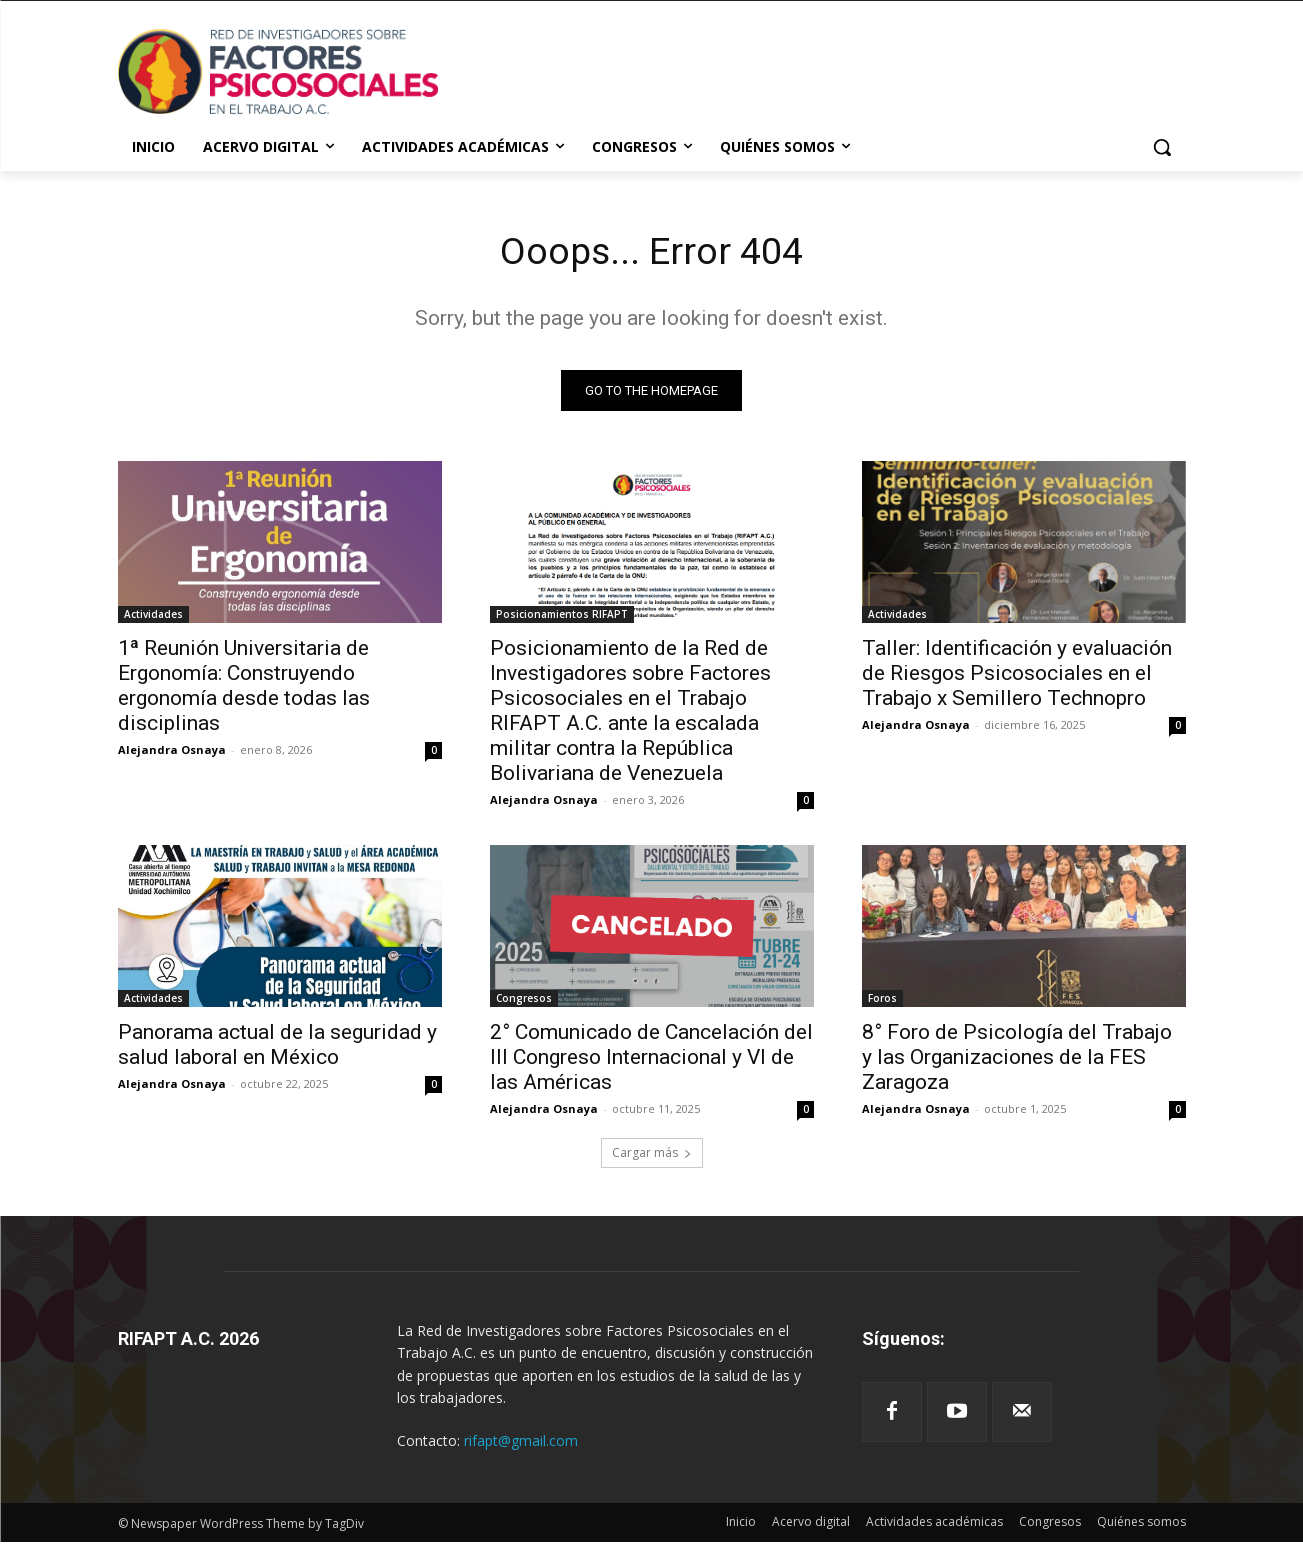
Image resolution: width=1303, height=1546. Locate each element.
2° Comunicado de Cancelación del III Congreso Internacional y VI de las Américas (651, 1061)
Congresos (524, 1002)
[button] (1162, 147)
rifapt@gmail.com (521, 1444)
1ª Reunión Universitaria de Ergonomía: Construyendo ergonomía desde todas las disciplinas (244, 689)
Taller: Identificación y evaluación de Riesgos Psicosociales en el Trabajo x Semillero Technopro (1017, 677)
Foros (882, 1002)
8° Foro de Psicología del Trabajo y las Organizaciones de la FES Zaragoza (1017, 1061)
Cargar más (652, 1156)
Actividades (153, 618)
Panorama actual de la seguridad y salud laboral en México (277, 1048)
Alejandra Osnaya (172, 753)
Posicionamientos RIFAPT (562, 618)
